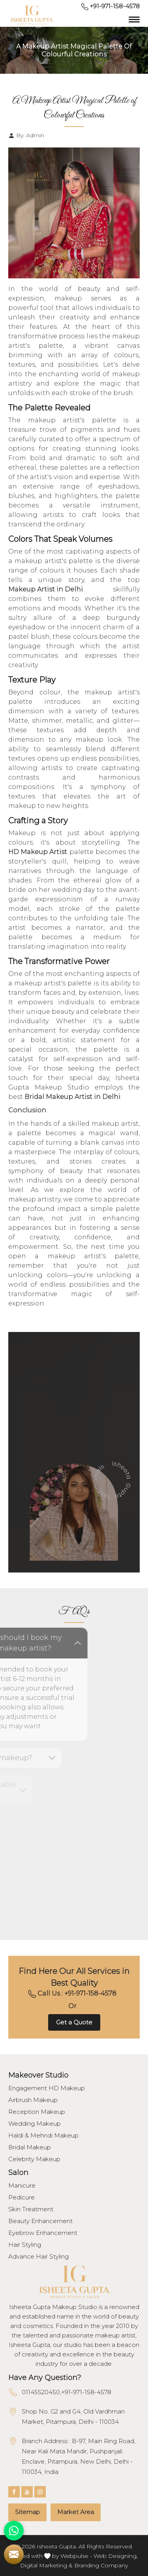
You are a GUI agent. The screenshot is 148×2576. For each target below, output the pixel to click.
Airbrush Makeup (33, 2100)
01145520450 (41, 2392)
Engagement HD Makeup (46, 2088)
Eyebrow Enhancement (42, 2233)
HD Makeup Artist (37, 852)
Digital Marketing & (46, 2565)
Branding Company (101, 2565)
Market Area (75, 2512)
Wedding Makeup (34, 2123)
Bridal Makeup (29, 2147)
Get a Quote (74, 2022)
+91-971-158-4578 (110, 6)
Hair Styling (24, 2244)
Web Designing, (116, 2555)
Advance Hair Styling (38, 2256)
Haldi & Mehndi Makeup (43, 2135)
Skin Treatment (30, 2209)
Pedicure (21, 2197)
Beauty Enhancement (40, 2221)
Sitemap (27, 2512)
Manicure (22, 2185)
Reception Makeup (36, 2111)
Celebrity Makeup (34, 2159)
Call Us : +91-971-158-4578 (72, 1994)
